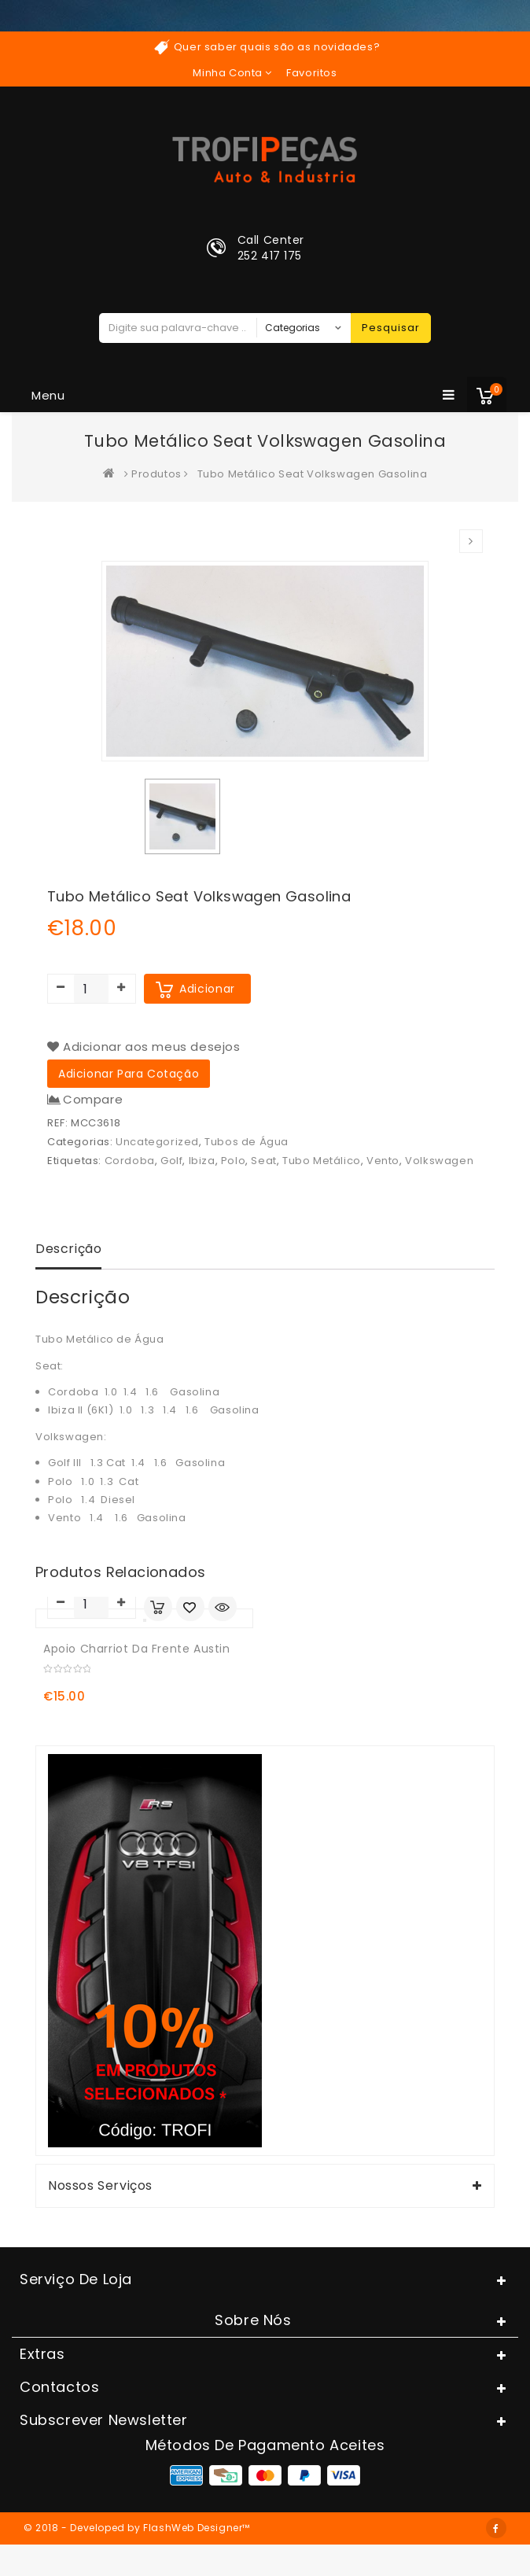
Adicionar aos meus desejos (152, 1046)
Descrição (68, 1249)
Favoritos (311, 72)
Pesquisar (391, 327)
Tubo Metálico (321, 1160)
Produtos (156, 473)
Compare (93, 1099)
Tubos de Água (246, 1141)
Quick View (222, 1608)
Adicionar (207, 989)
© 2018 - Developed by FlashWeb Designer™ (137, 2527)
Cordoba (130, 1160)
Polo (233, 1160)
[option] (182, 816)
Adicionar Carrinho (158, 1607)
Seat (263, 1160)
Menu (243, 395)
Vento (382, 1160)
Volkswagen (439, 1160)
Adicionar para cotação (128, 1074)
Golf (171, 1160)
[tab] (68, 1251)
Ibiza (202, 1160)
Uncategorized (157, 1141)
